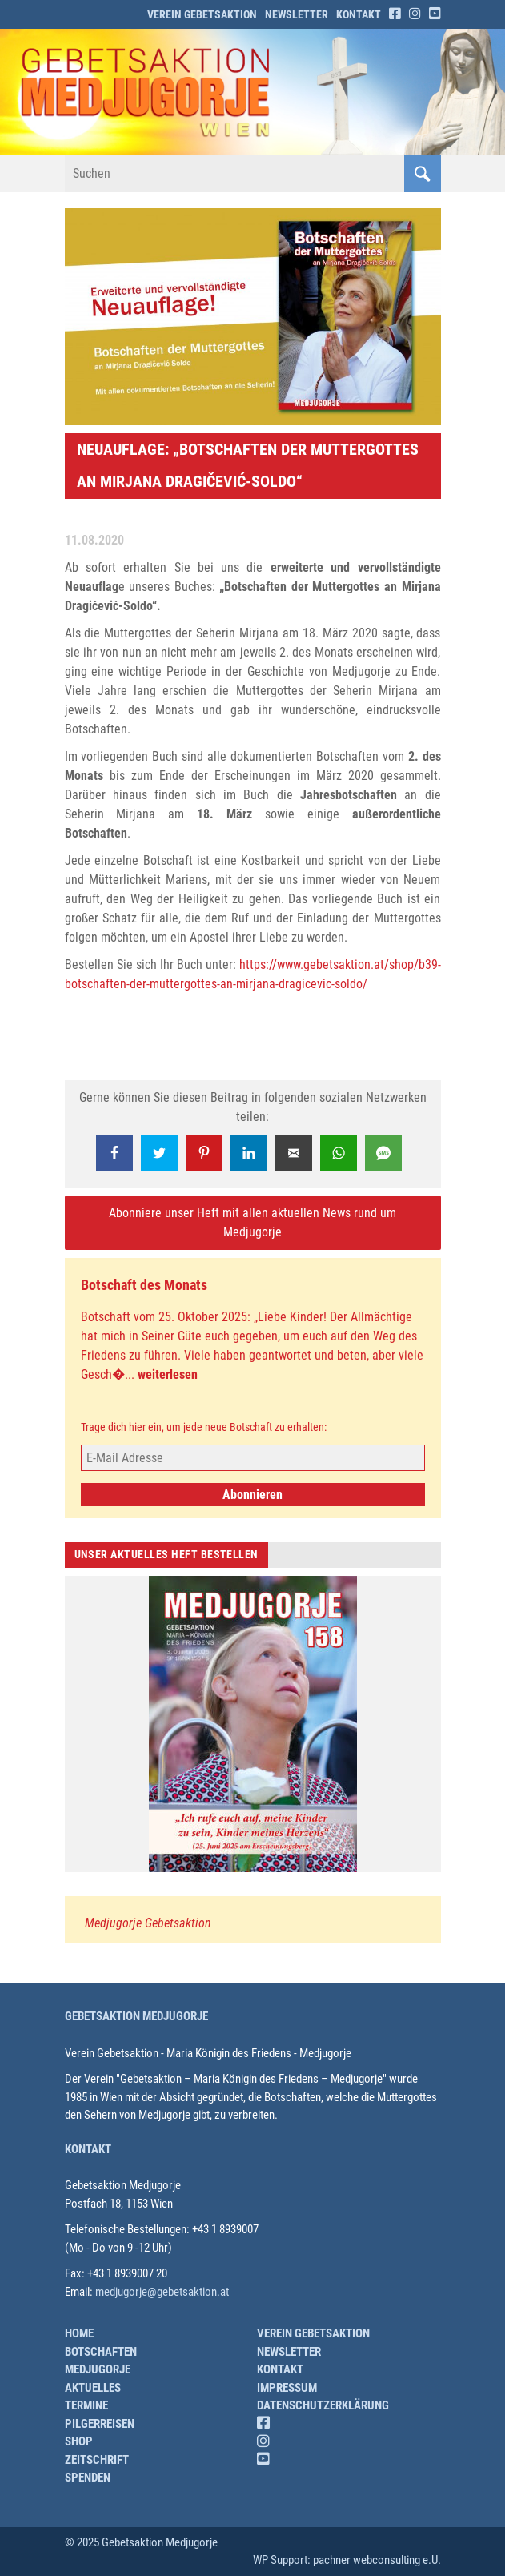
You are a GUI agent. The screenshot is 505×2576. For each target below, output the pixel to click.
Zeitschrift (97, 2460)
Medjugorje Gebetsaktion (148, 1923)
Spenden (87, 2477)
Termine (86, 2405)
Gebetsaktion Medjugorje (136, 2016)
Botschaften (101, 2352)
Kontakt (358, 14)
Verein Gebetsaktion (202, 14)
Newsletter (296, 14)
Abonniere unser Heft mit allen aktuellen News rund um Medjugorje (252, 1222)
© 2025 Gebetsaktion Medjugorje (141, 2542)
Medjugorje (97, 2369)
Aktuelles (93, 2388)
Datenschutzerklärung (323, 2405)
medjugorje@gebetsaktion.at (162, 2292)
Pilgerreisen (99, 2424)
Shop (79, 2441)
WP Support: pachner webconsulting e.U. (347, 2560)
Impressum (287, 2388)
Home (79, 2333)
